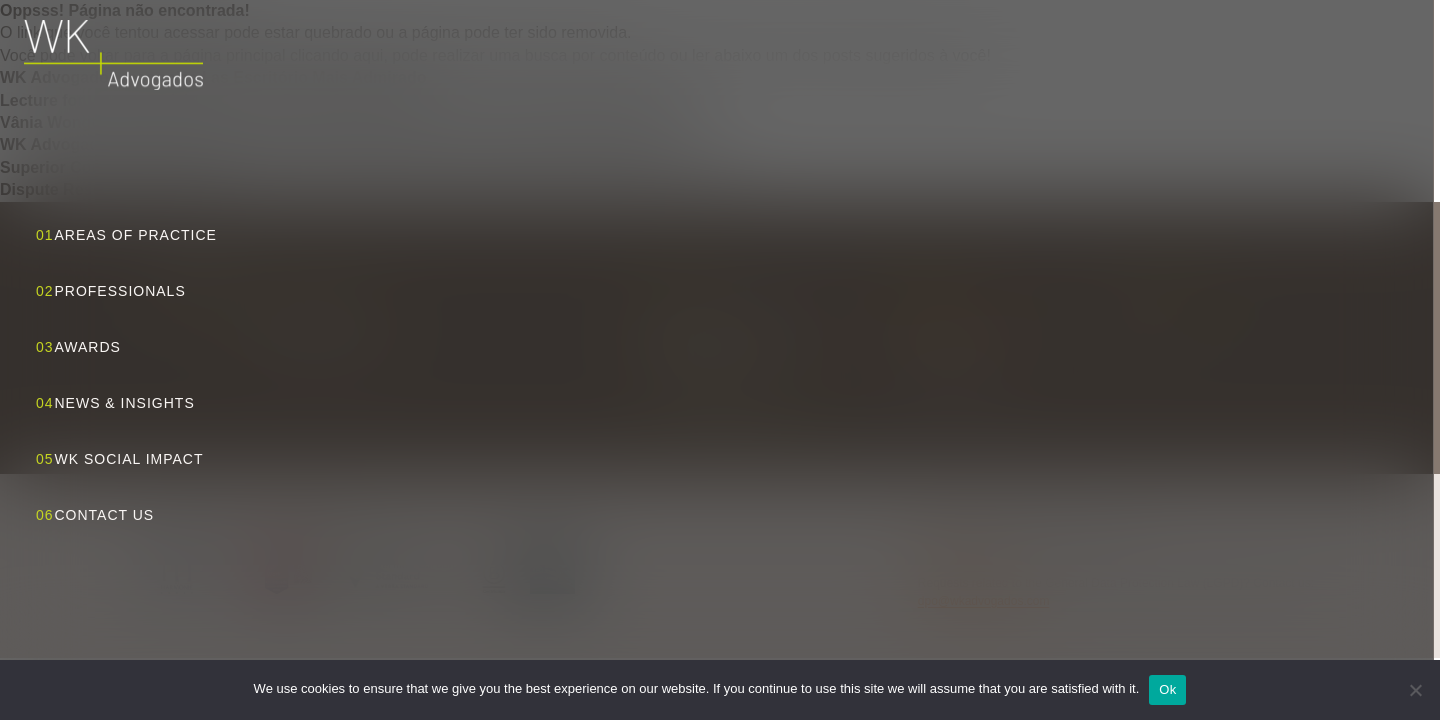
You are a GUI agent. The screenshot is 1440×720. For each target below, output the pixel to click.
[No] (1415, 690)
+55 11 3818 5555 (944, 345)
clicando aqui (336, 55)
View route (734, 401)
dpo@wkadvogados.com (984, 601)
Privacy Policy (955, 557)
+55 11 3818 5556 (944, 367)
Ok (1167, 689)
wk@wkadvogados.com (961, 323)
